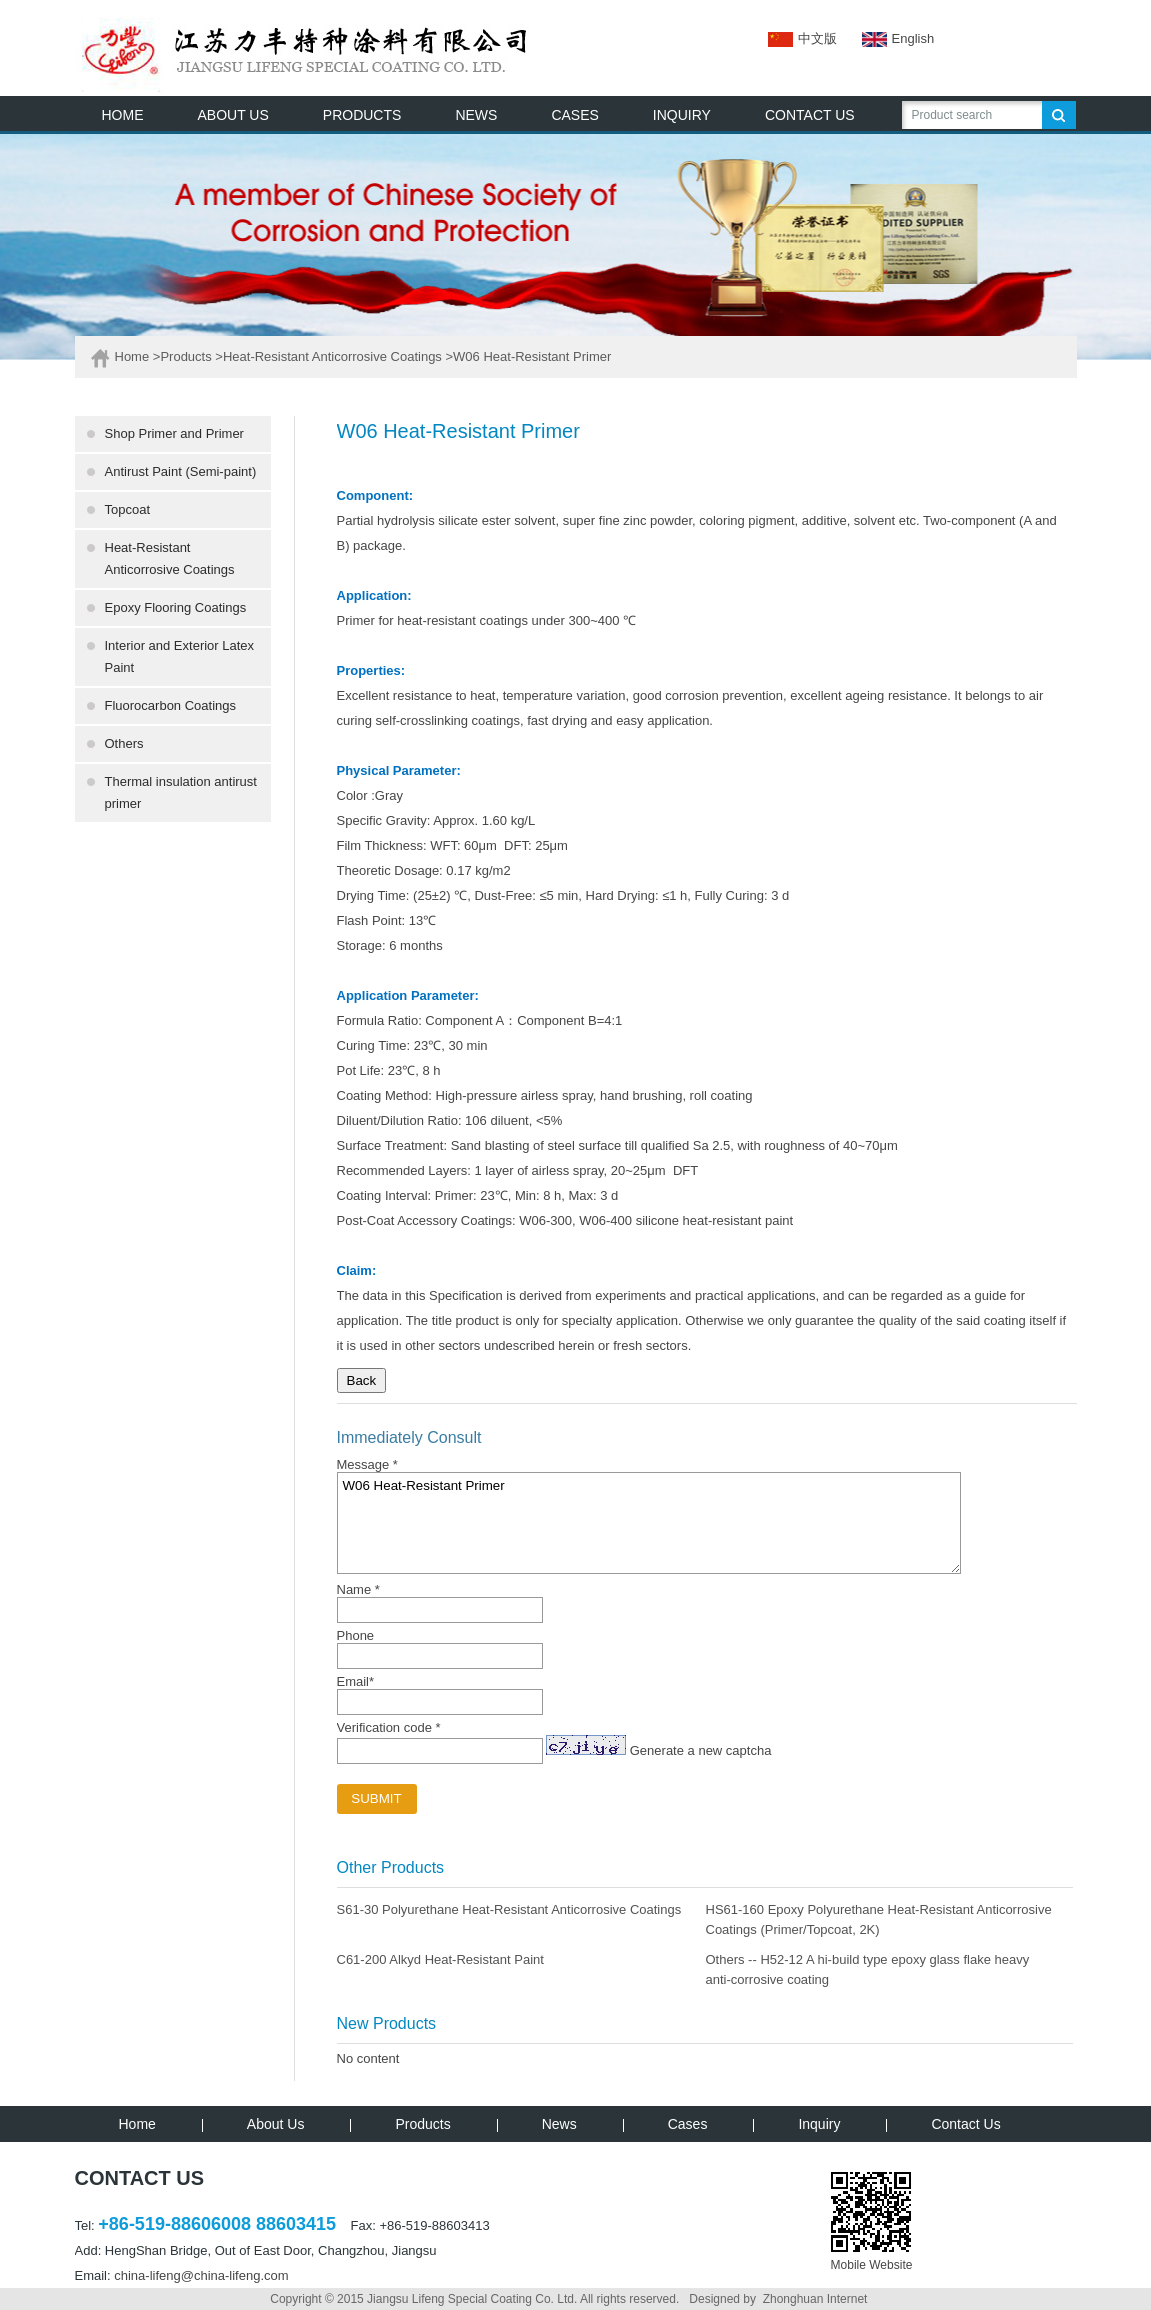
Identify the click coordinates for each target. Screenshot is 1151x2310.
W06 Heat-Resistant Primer (649, 1523)
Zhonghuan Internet (815, 2299)
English (886, 38)
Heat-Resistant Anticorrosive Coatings (332, 356)
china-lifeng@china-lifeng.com (201, 2275)
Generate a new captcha (701, 1750)
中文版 (802, 38)
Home (132, 356)
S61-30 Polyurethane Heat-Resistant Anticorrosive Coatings (509, 1909)
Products (185, 356)
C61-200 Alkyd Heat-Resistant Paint (440, 1959)
